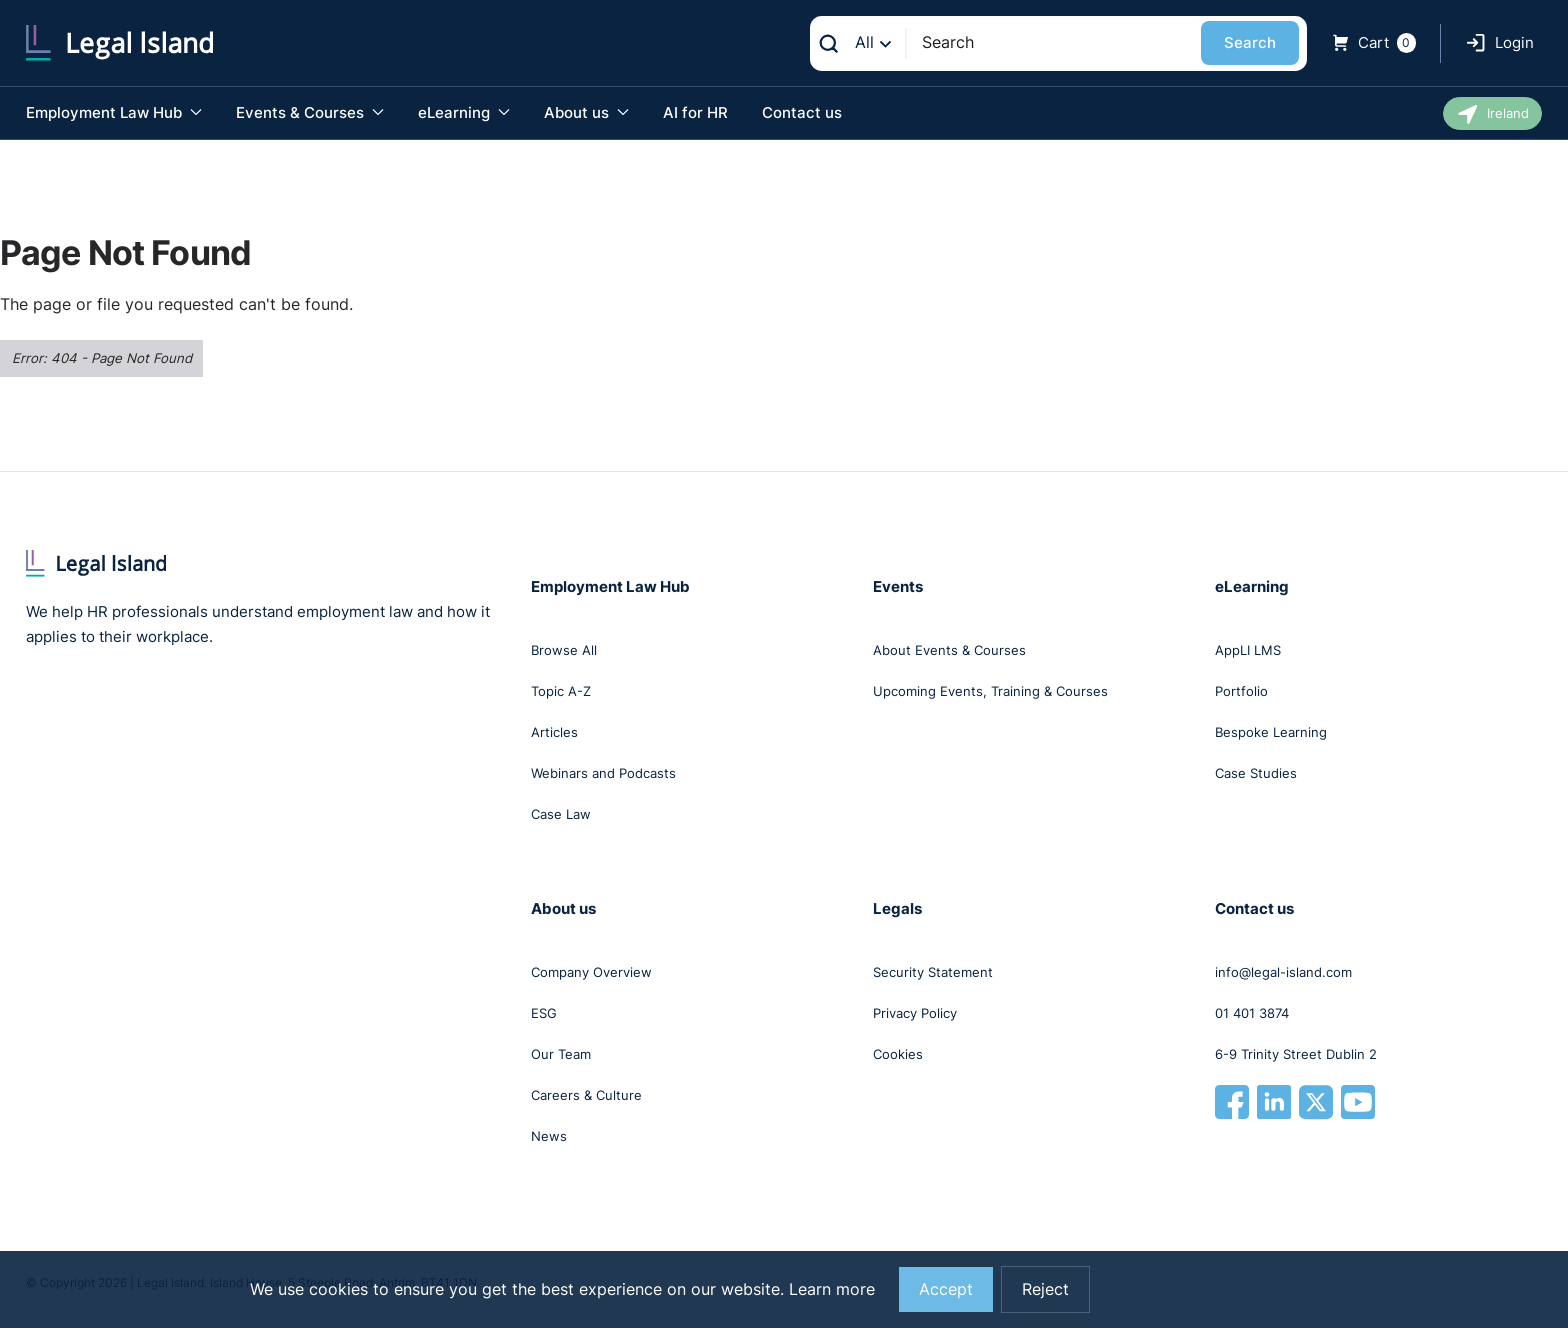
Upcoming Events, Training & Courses (990, 691)
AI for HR (695, 112)
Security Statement (933, 972)
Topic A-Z (561, 691)
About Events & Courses (949, 650)
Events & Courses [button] (310, 112)
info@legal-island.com (1283, 972)
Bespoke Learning (1271, 732)
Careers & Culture (586, 1095)
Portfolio (1241, 691)
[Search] (1053, 42)
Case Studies (1256, 773)
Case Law (561, 814)
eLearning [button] (464, 112)
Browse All (564, 650)
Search (1250, 42)
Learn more (832, 1289)
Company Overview (591, 972)
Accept (946, 1289)
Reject (1045, 1289)
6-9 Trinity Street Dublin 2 (1296, 1054)
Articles (554, 732)
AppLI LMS (1248, 650)
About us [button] (586, 112)
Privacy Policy (915, 1013)
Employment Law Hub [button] (114, 112)
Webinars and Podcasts (603, 773)
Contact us (802, 112)
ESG (544, 1013)
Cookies (898, 1054)
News (549, 1136)
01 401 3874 (1252, 1013)
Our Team (561, 1054)
